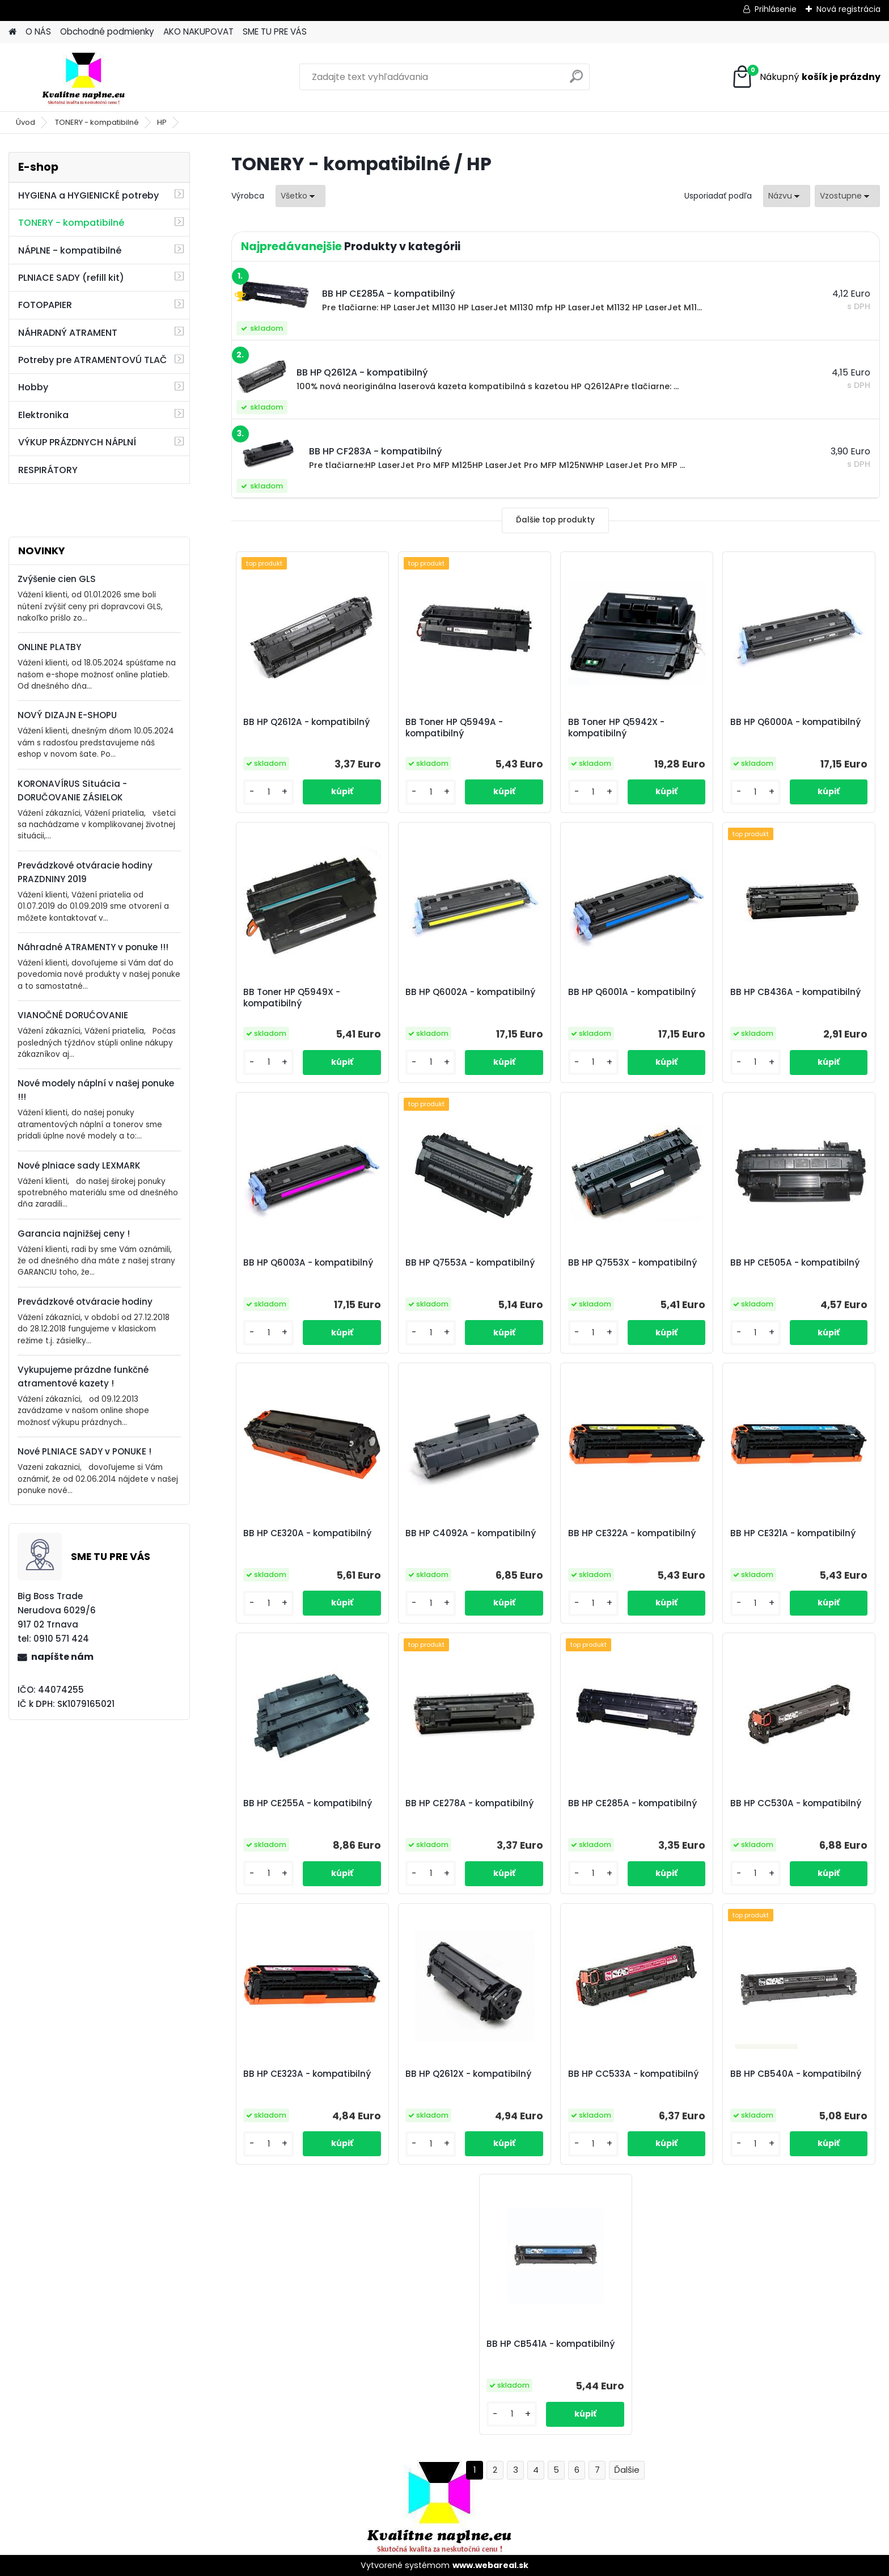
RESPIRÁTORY (48, 470)
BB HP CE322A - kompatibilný (632, 1533)
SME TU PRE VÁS (275, 31)
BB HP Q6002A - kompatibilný (470, 992)
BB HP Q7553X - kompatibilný (632, 1262)
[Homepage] (12, 32)
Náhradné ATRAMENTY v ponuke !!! (93, 947)
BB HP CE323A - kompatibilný (307, 2074)
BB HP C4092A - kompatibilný (470, 1533)
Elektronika (43, 414)
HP (162, 122)
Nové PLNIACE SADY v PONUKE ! (84, 1451)
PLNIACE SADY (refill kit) (71, 277)
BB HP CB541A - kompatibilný (550, 2344)
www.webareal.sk (490, 2565)
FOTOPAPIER (45, 304)
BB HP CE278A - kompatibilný (469, 1803)
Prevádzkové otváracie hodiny (85, 1302)
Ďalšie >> (627, 2470)
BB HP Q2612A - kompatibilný (306, 722)
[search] (576, 81)
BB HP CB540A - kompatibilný (795, 2074)
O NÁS (38, 31)
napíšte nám (62, 1656)
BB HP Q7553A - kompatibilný (470, 1262)
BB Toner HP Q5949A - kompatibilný (454, 727)
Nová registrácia (848, 9)
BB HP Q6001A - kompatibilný (632, 992)
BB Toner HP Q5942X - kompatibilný (616, 727)
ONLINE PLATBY (49, 647)
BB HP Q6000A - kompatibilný (795, 722)
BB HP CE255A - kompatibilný (307, 1803)
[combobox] (786, 196)
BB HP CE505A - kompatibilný (795, 1262)
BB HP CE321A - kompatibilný (793, 1533)
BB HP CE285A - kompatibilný (632, 1803)
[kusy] (268, 792)
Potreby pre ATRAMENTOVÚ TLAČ (92, 359)
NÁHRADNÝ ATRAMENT (67, 332)
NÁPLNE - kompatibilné (69, 250)
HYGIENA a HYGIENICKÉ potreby (88, 195)
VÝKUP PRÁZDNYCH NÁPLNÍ (77, 442)
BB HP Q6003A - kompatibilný (308, 1262)
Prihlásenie (776, 9)
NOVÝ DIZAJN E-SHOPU (67, 715)
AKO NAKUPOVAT (198, 31)
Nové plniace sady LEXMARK (79, 1165)
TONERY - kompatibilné (97, 122)
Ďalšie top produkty (555, 520)
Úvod (25, 122)
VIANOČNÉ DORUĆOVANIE (73, 1015)
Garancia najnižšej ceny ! (74, 1233)
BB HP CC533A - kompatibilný (633, 2074)
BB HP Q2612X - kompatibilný (468, 2074)
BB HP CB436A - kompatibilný (795, 992)
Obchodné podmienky (107, 31)
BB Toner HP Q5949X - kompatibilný (291, 997)
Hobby (33, 387)
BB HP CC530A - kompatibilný (795, 1803)
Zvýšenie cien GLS (57, 579)
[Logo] (86, 77)
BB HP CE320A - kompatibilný (307, 1533)
